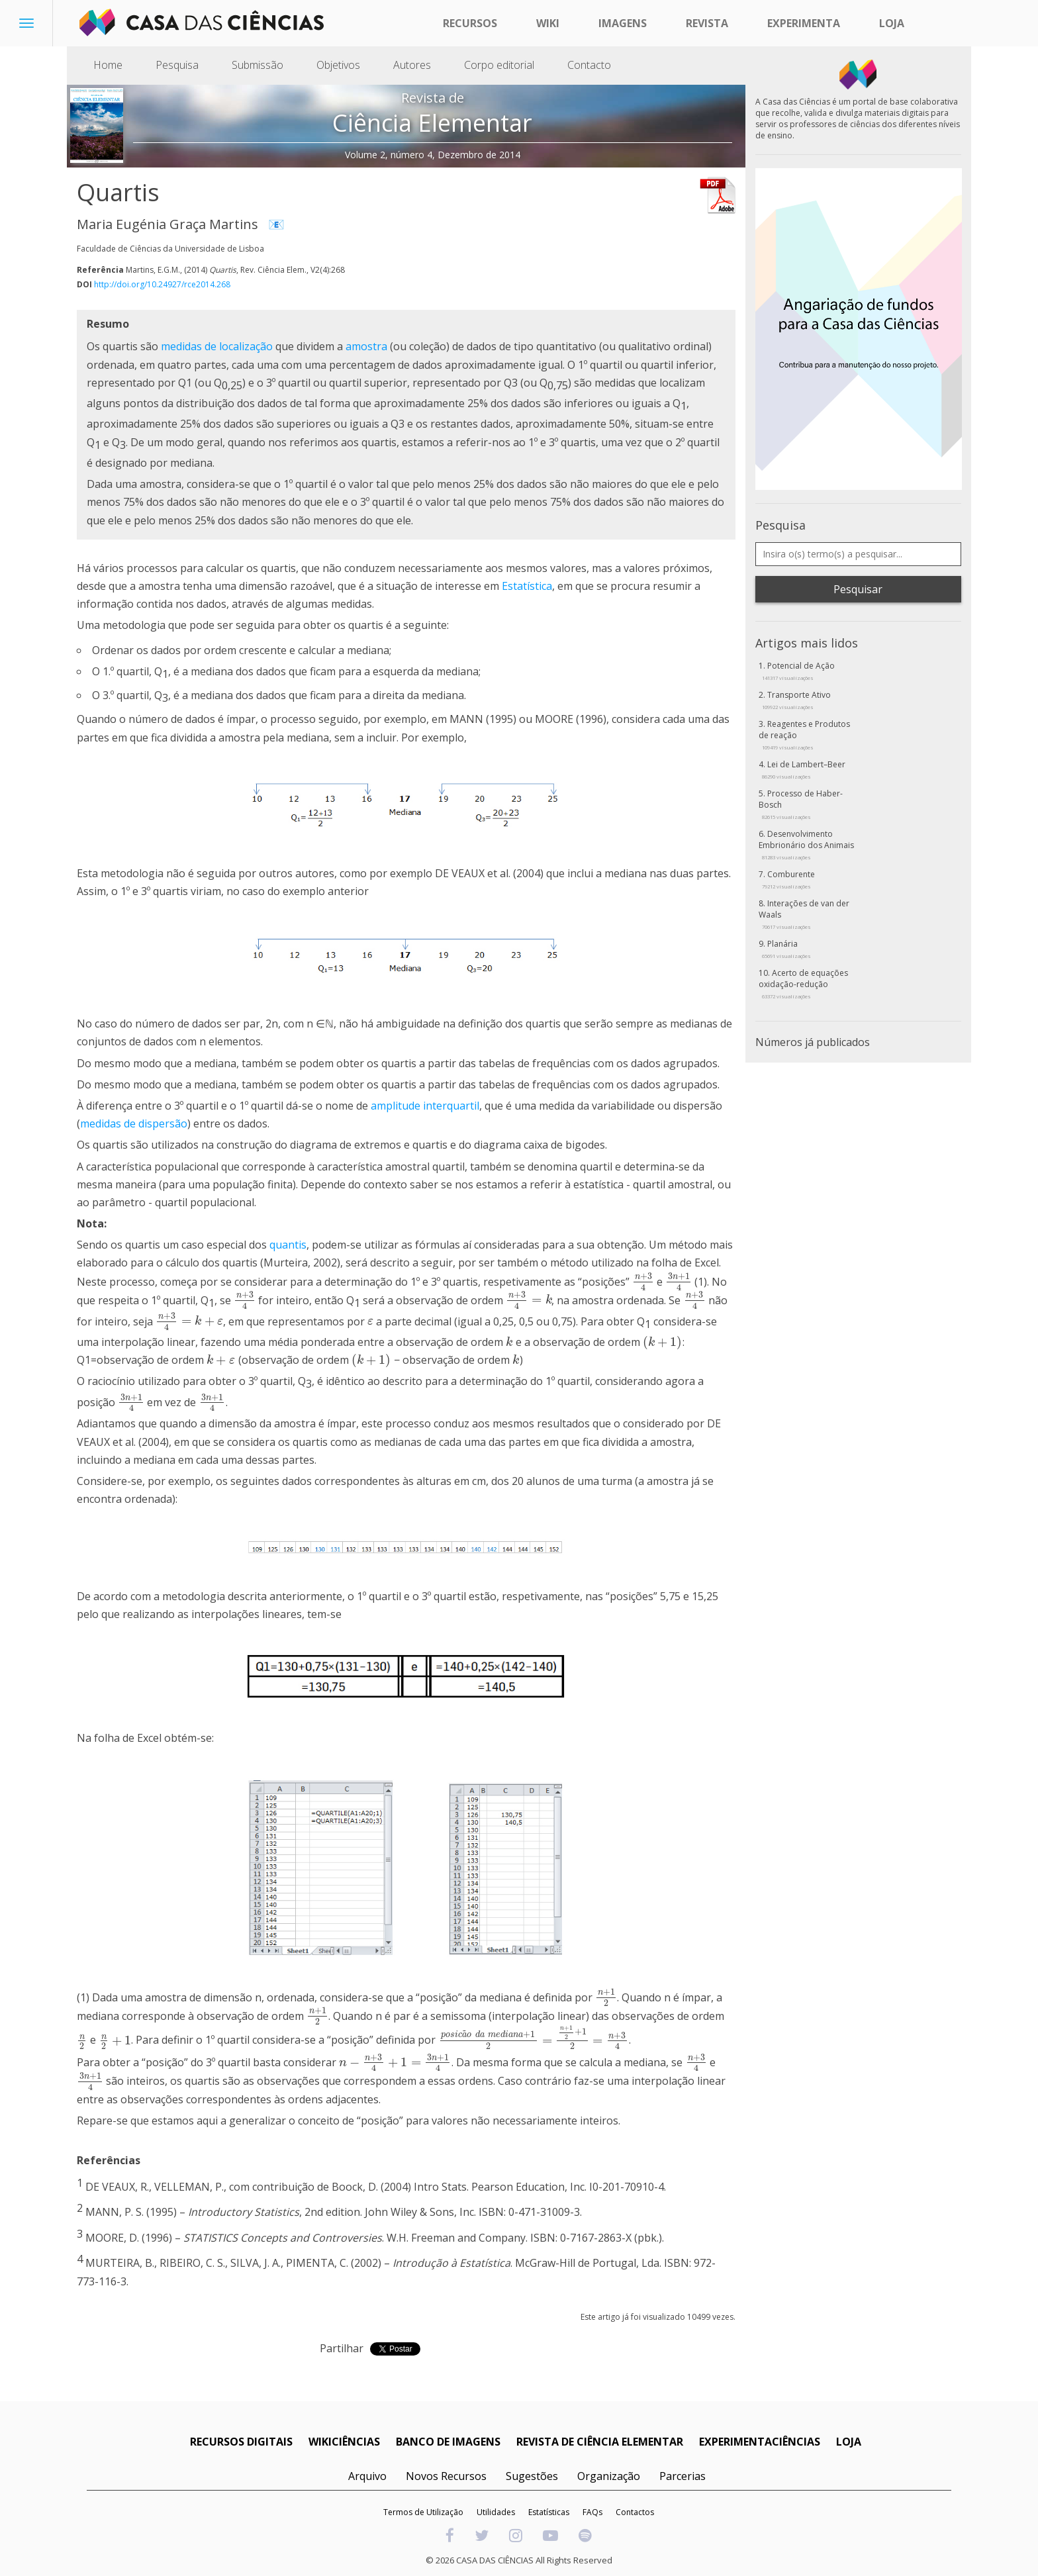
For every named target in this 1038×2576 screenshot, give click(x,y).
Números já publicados (812, 1042)
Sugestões (532, 2476)
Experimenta (803, 23)
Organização (608, 2476)
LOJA (848, 2441)
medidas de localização (217, 346)
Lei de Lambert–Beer (803, 769)
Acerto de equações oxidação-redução (803, 983)
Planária (786, 948)
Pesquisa (177, 65)
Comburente (788, 879)
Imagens (622, 23)
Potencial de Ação (798, 670)
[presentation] (643, 1281)
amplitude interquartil (425, 1105)
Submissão (257, 65)
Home (107, 65)
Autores (412, 65)
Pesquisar (857, 589)
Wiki (547, 23)
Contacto (589, 65)
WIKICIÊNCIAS (344, 2441)
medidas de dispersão (133, 1123)
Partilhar (341, 2348)
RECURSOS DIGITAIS (241, 2441)
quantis (288, 1244)
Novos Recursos (446, 2476)
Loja (891, 23)
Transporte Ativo (796, 699)
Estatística (527, 586)
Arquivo (367, 2476)
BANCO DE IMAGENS (448, 2441)
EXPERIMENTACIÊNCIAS (759, 2441)
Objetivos (338, 65)
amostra (366, 346)
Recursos (470, 23)
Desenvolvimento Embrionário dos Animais (806, 844)
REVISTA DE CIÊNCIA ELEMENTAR (599, 2441)
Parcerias (682, 2476)
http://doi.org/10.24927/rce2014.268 (162, 284)
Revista (707, 23)
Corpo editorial (499, 65)
